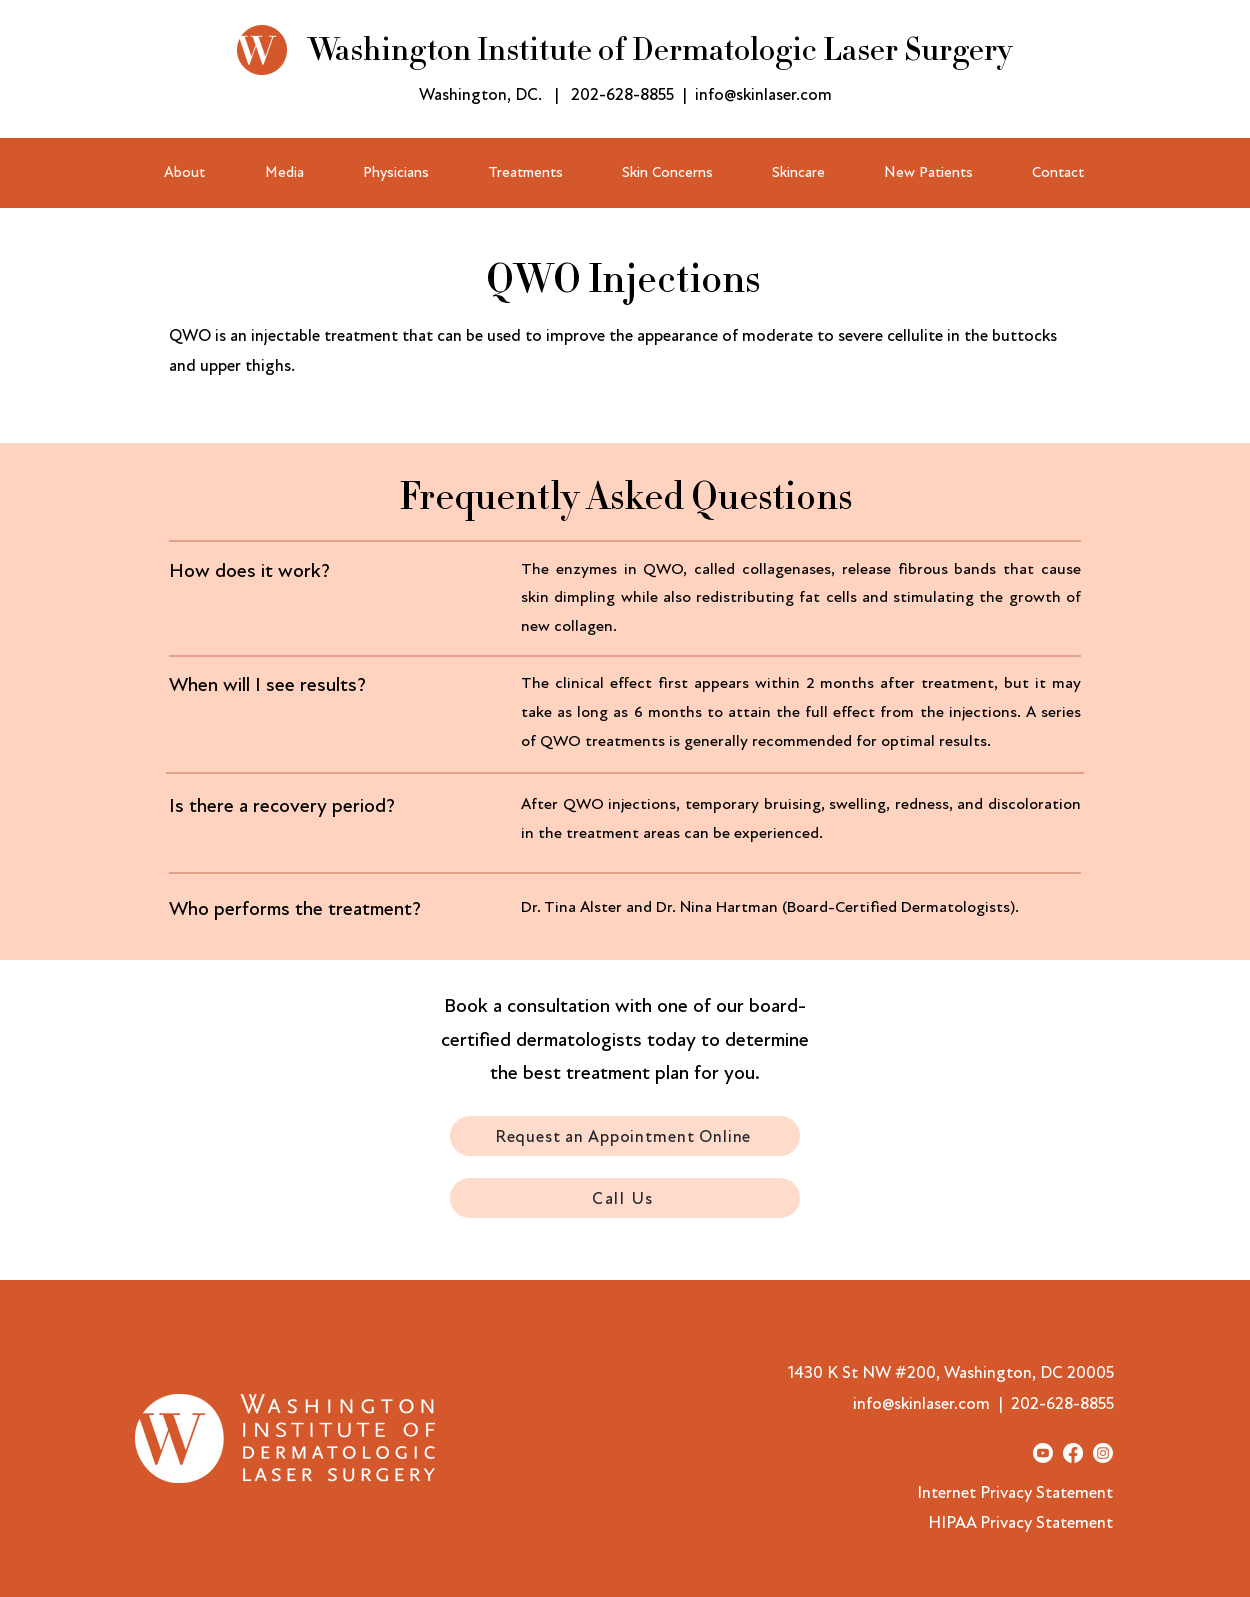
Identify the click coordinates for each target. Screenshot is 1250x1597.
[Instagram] (1103, 1453)
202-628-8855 (622, 94)
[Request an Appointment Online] (625, 1136)
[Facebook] (1073, 1453)
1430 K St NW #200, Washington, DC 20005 (951, 1372)
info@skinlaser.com (763, 94)
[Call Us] (625, 1198)
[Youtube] (1043, 1453)
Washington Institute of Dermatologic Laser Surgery (660, 50)
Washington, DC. (480, 94)
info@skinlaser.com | (932, 1403)
